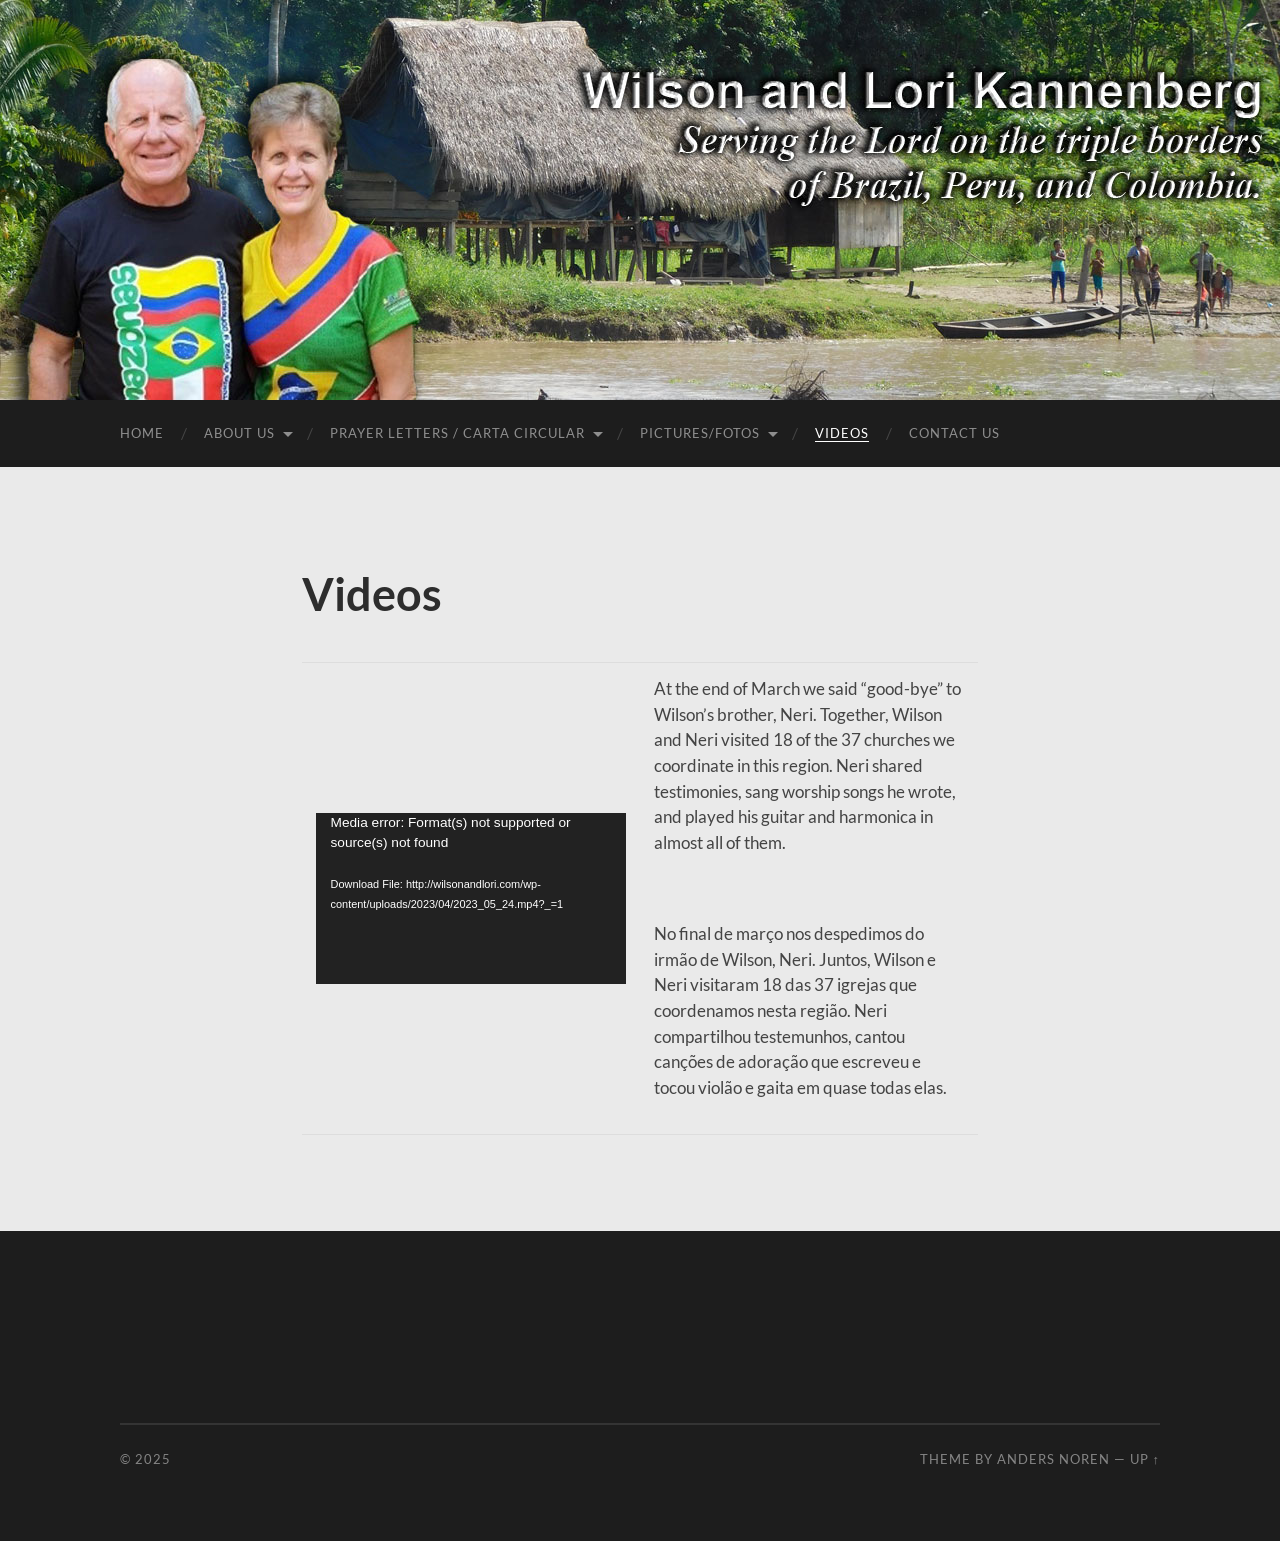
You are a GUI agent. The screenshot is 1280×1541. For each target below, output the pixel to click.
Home (142, 433)
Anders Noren (1053, 1459)
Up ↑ (1145, 1459)
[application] (471, 898)
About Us (239, 433)
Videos (842, 433)
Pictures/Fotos (700, 433)
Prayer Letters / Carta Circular (457, 433)
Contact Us (954, 433)
